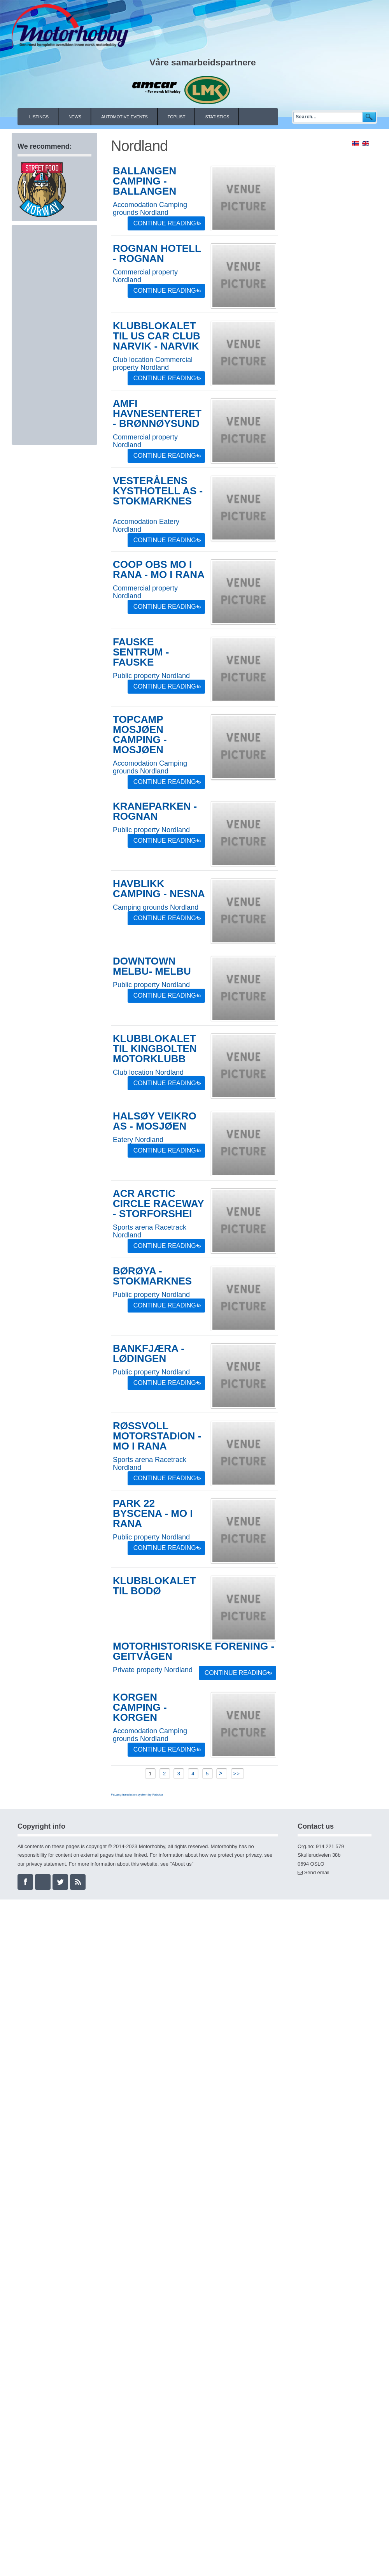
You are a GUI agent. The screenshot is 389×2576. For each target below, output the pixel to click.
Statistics (217, 116)
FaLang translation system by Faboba (137, 1794)
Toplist (177, 116)
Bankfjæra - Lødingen (148, 1353)
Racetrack (170, 1227)
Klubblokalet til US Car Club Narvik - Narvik (156, 336)
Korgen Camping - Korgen (140, 1707)
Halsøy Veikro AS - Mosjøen (154, 1121)
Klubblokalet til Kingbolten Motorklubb (155, 1049)
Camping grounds (140, 907)
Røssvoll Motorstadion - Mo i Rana (157, 1436)
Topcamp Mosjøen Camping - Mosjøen (140, 734)
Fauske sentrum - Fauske (141, 652)
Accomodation (135, 205)
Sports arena (133, 1227)
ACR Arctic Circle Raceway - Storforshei (158, 1203)
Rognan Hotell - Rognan (157, 253)
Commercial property (145, 272)
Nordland (154, 212)
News (74, 116)
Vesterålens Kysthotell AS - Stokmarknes (158, 491)
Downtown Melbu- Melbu (152, 966)
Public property (136, 676)
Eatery (169, 521)
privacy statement (46, 1864)
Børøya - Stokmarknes (152, 1276)
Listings (39, 116)
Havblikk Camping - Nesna (159, 889)
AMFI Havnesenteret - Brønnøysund (157, 413)
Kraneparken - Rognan (155, 811)
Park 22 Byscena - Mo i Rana (153, 1513)
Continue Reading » (167, 223)
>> (237, 1773)
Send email (316, 1872)
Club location (133, 360)
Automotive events (124, 116)
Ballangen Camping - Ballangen (144, 181)
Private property (137, 1670)
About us (181, 1864)
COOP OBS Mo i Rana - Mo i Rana (159, 569)
